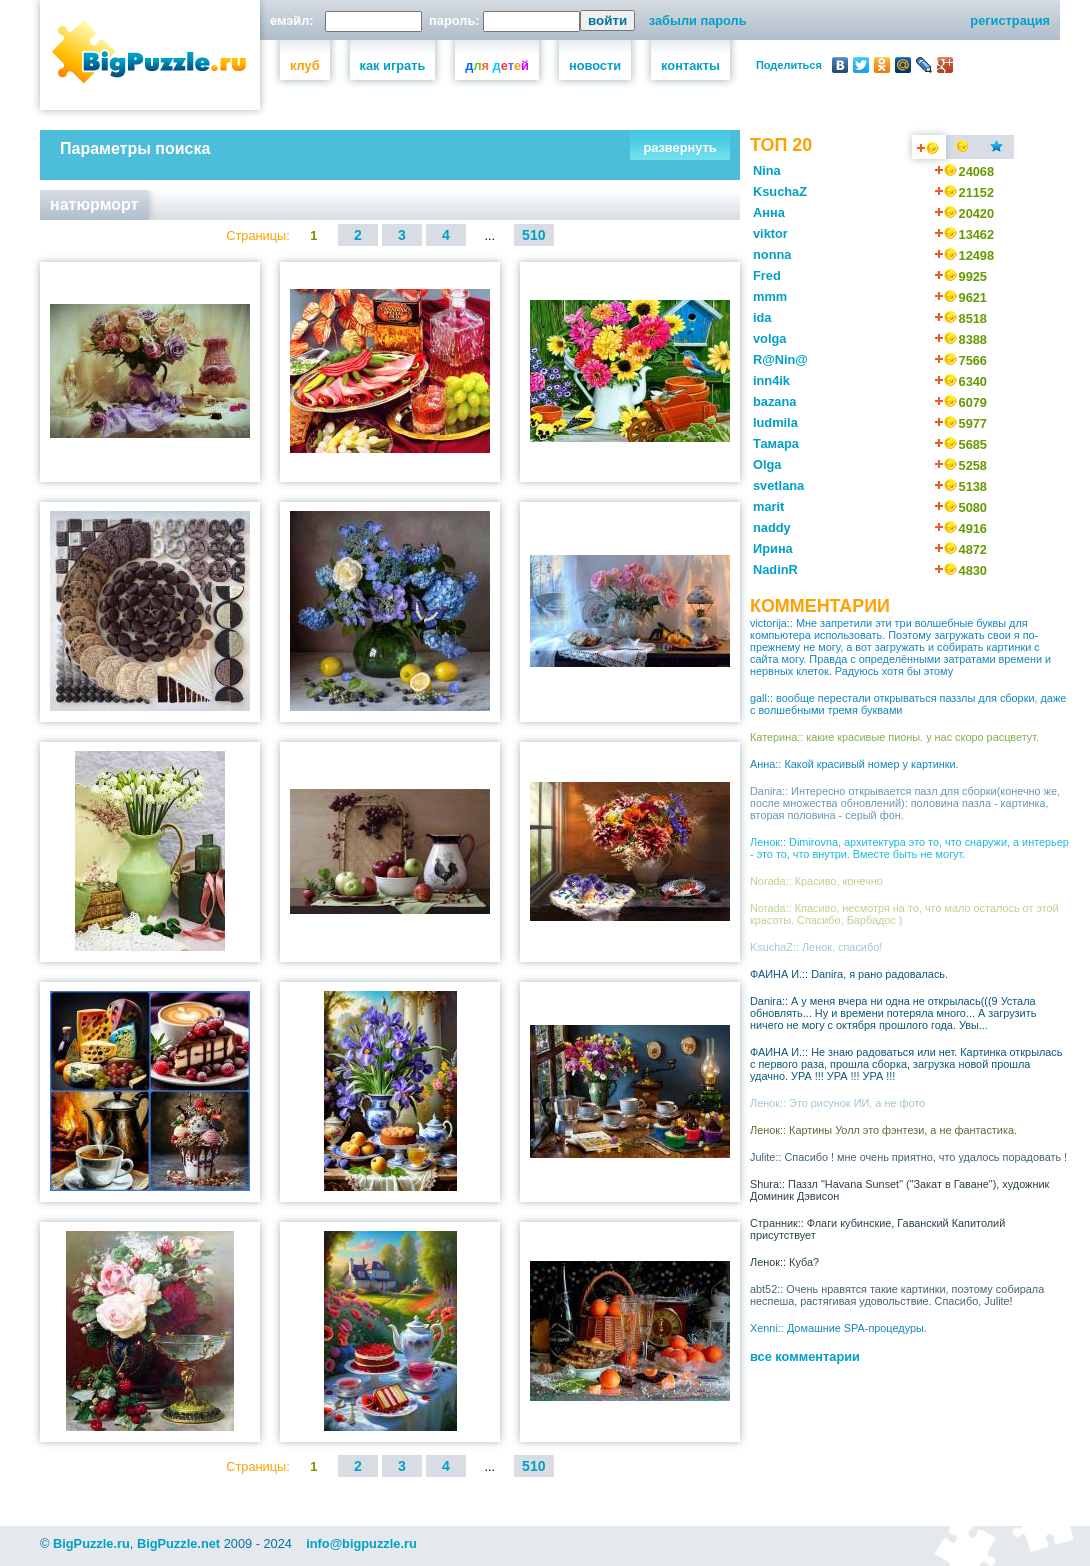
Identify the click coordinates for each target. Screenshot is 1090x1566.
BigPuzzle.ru (91, 1543)
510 (534, 235)
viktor (770, 233)
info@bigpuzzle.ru (361, 1543)
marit (768, 506)
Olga (767, 464)
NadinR (775, 569)
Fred (767, 275)
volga (769, 338)
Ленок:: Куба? (784, 1262)
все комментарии (805, 1356)
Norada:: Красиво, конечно (816, 881)
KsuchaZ (780, 191)
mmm (770, 296)
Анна (769, 212)
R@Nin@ (780, 359)
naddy (772, 527)
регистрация (1010, 20)
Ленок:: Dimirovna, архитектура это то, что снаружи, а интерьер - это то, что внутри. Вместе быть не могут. (909, 848)
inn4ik (771, 380)
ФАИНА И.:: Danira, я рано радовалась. (849, 974)
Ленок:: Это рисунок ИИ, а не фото (837, 1103)
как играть (393, 65)
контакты (690, 65)
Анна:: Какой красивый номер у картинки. (854, 764)
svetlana (778, 485)
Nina (767, 170)
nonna (772, 254)
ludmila (775, 422)
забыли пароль (698, 20)
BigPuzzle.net (178, 1543)
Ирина (773, 548)
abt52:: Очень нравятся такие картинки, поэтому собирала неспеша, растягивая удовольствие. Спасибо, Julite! (897, 1295)
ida (762, 317)
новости (595, 65)
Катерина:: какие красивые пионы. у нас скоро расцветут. (894, 737)
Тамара (776, 443)
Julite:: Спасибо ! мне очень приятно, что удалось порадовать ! (908, 1157)
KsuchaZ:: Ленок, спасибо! (816, 947)
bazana (774, 401)
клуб (305, 65)
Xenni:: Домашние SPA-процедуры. (838, 1328)
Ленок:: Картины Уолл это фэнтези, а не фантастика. (883, 1130)
